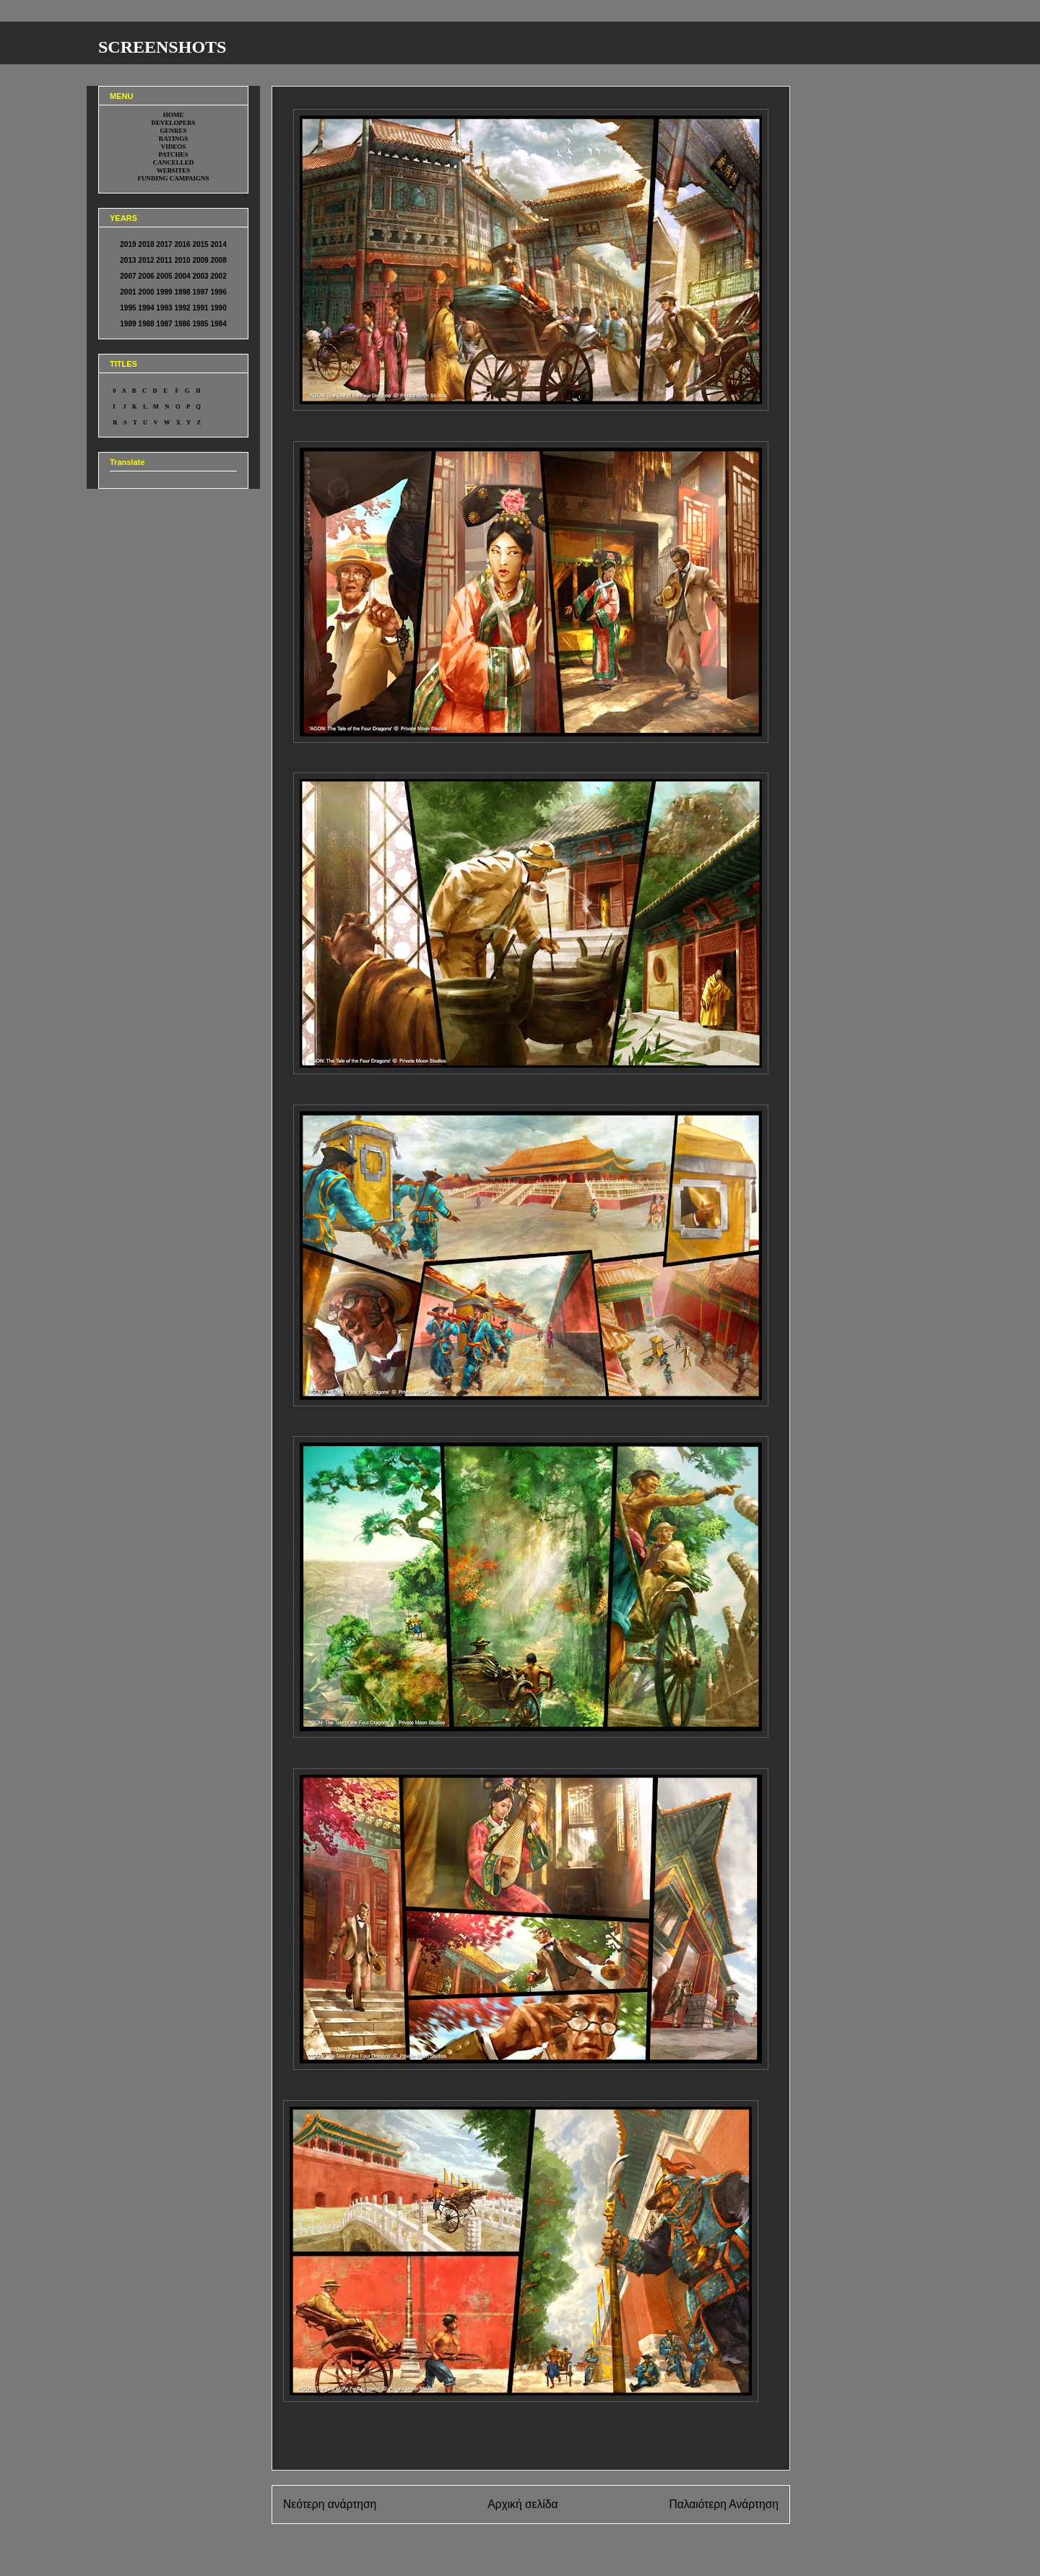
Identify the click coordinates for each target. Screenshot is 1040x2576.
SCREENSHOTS (162, 47)
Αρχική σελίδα (523, 2504)
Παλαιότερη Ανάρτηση (724, 2504)
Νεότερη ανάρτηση (329, 2504)
